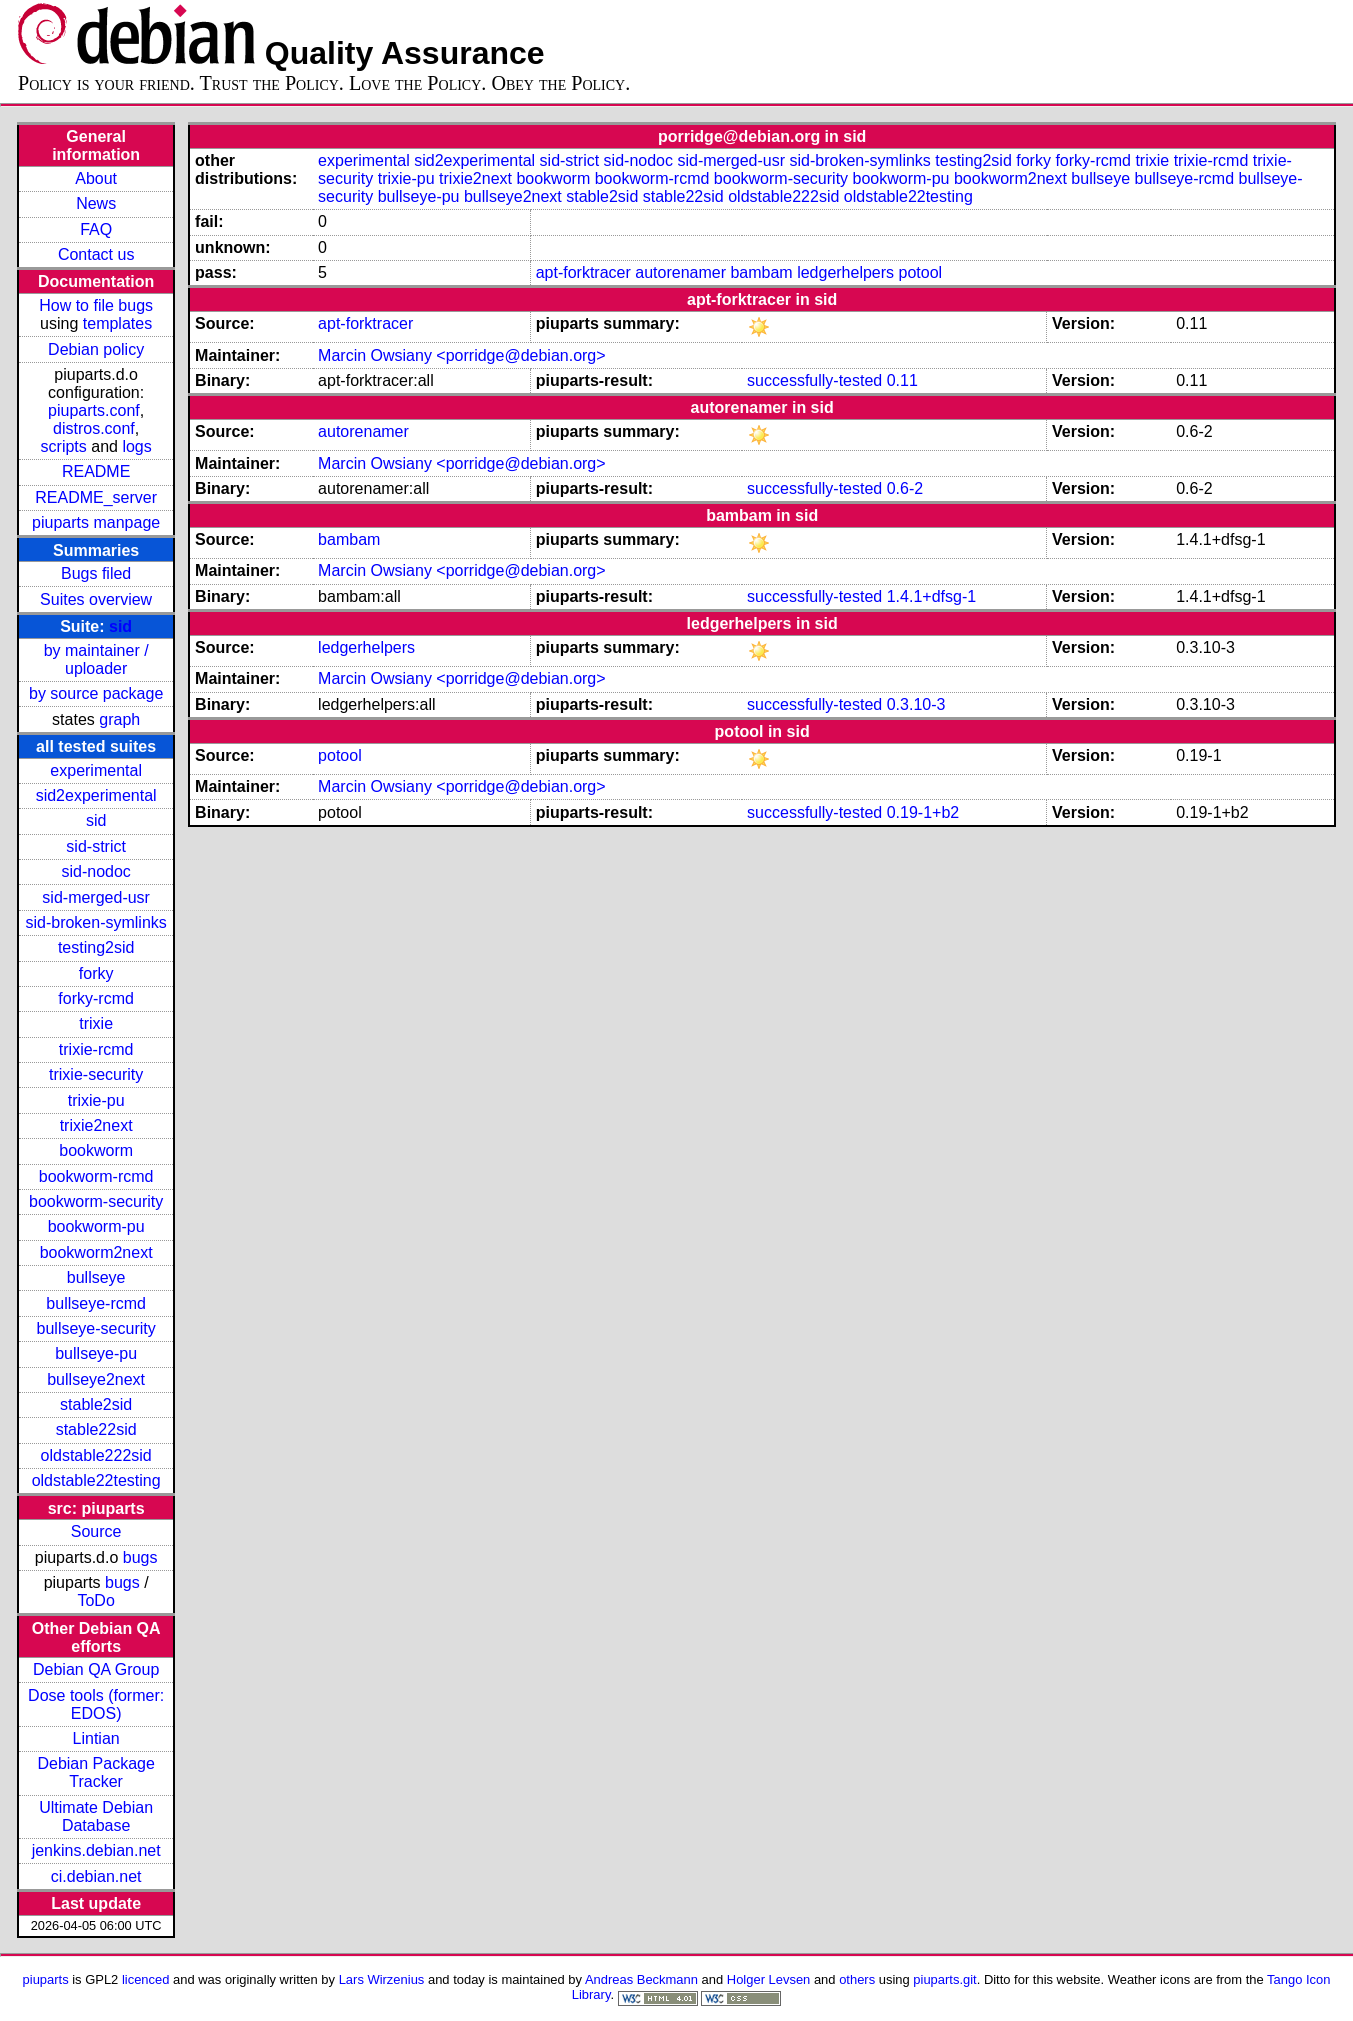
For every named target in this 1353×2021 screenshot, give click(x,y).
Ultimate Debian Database (96, 1816)
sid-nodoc (95, 871)
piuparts (46, 1979)
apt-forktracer (583, 272)
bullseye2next (96, 1379)
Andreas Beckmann (641, 1979)
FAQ (96, 229)
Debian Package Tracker (95, 1772)
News (96, 203)
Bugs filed (96, 573)
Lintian (96, 1738)
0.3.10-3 (916, 704)
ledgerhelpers (845, 272)
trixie (96, 1023)
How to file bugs (96, 305)
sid (120, 626)
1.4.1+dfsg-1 (931, 596)
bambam (761, 272)
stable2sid (96, 1404)
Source (96, 1531)
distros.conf (94, 428)
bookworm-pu (96, 1226)
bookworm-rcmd (96, 1176)
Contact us (96, 254)
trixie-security (96, 1074)
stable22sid (96, 1429)
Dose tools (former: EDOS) (96, 1704)
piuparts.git (944, 1979)
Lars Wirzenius (382, 1979)
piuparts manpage (96, 522)
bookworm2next (96, 1252)
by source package (96, 693)
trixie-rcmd (96, 1049)
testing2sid (96, 947)
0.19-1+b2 (923, 812)
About (96, 178)
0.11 (902, 380)
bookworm (96, 1150)
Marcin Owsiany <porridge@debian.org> (462, 355)
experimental (96, 770)
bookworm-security (96, 1201)
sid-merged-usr (96, 897)
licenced (146, 1979)
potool (921, 272)
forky (96, 973)
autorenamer (680, 272)
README (96, 471)
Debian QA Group (96, 1669)
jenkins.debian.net (96, 1850)
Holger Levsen (769, 1979)
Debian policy (96, 349)
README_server (96, 497)
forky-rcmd (96, 998)
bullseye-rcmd (96, 1303)
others (857, 1979)
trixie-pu (96, 1100)
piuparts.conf (94, 410)
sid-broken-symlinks (95, 922)
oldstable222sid (96, 1455)
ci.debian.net (96, 1876)
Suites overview (96, 599)
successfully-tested (814, 380)
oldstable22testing (96, 1480)
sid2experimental (96, 795)
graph (119, 719)
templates (117, 323)
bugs (140, 1557)
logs (136, 446)
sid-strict (96, 846)
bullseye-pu (96, 1353)
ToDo (95, 1600)
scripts (64, 446)
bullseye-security (96, 1328)
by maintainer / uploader (96, 659)
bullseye (96, 1277)
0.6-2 (905, 488)
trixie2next (96, 1125)
